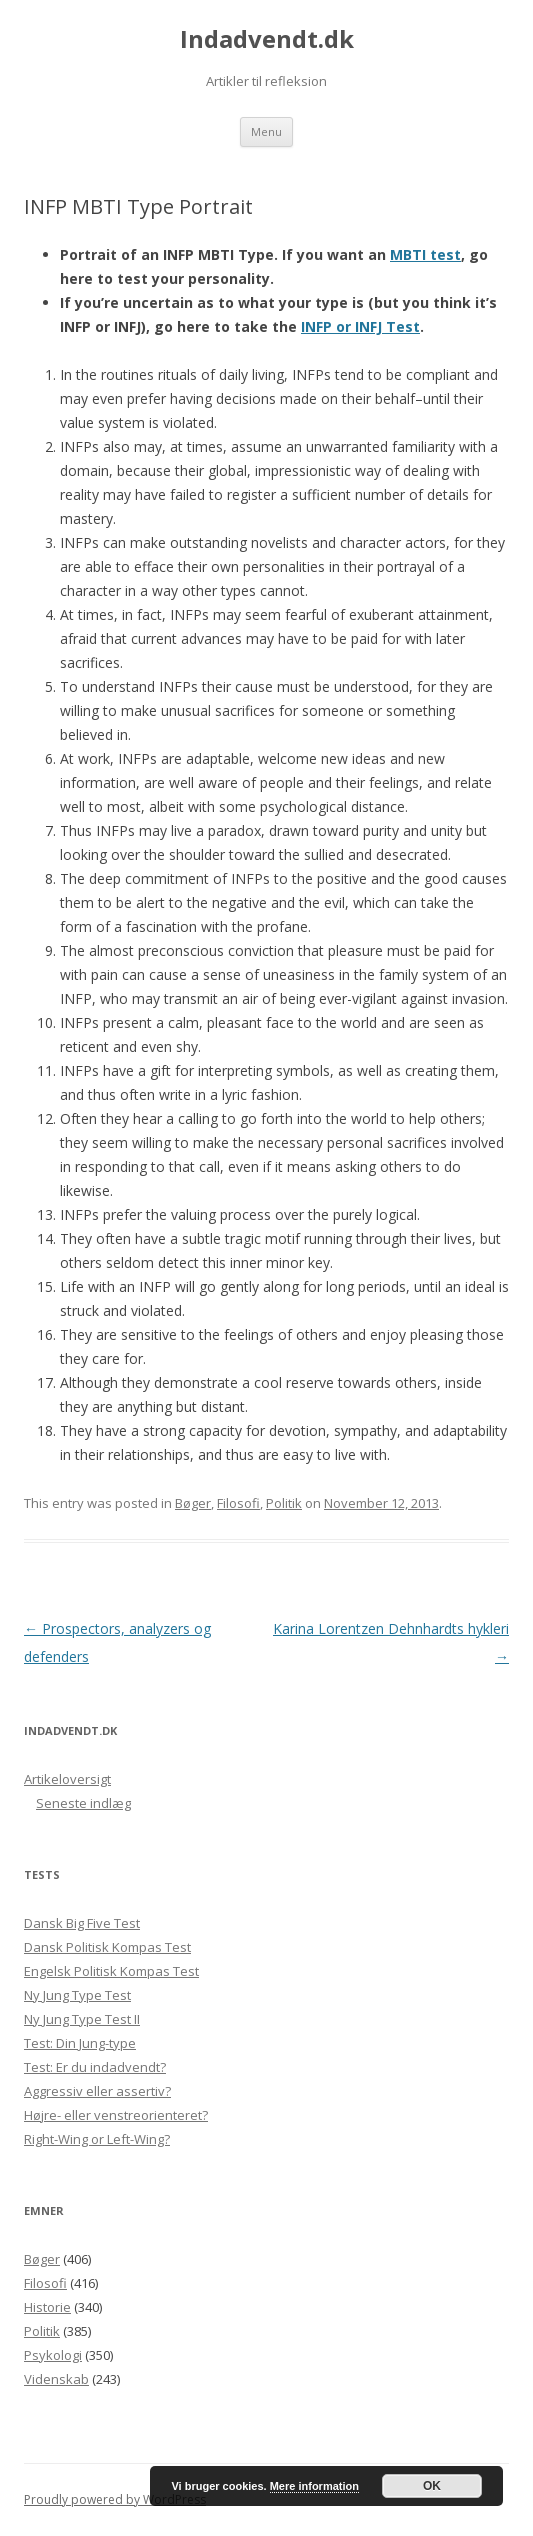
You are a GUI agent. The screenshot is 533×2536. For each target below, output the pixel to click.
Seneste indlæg (83, 1803)
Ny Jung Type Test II (82, 2019)
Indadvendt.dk (267, 39)
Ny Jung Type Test (77, 1995)
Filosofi (238, 1503)
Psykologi (53, 2355)
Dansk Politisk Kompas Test (107, 1947)
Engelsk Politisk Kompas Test (111, 1971)
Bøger (193, 1503)
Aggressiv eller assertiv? (97, 2091)
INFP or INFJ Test (360, 326)
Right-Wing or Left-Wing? (97, 2139)
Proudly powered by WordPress (115, 2499)
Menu (266, 131)
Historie (47, 2307)
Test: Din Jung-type (80, 2043)
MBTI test (425, 254)
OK (432, 2486)
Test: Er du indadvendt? (95, 2067)
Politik (284, 1503)
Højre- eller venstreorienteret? (116, 2115)
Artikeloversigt (67, 1779)
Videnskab (56, 2379)
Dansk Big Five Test (82, 1923)
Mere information (314, 2486)
